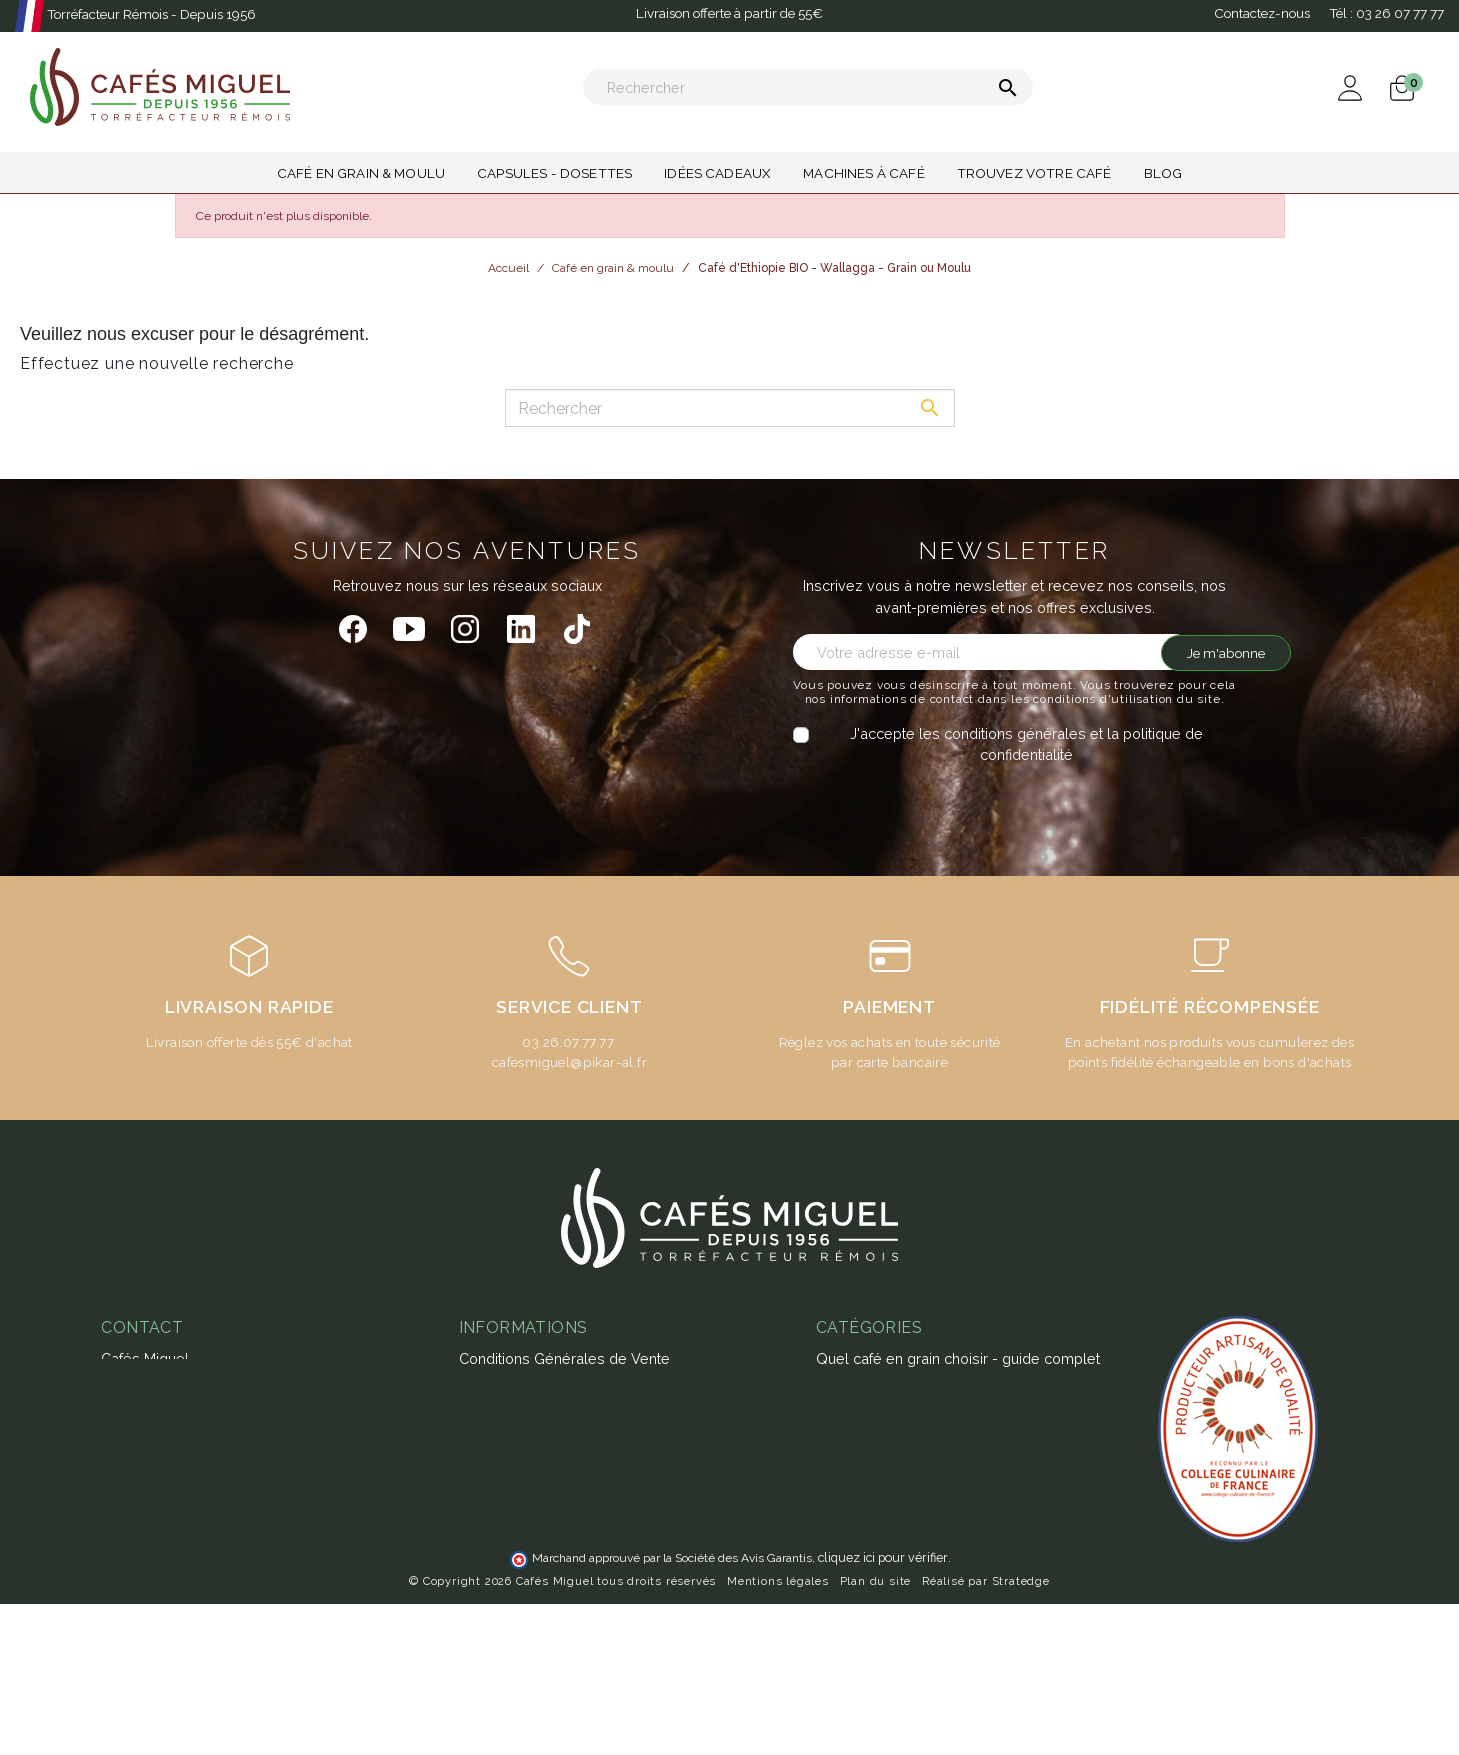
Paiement (490, 1387)
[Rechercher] (808, 87)
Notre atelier (501, 1444)
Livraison (489, 1416)
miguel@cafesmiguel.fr (188, 1477)
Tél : (1386, 13)
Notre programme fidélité (544, 1616)
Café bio (844, 1602)
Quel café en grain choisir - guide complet (958, 1358)
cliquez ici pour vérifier (883, 1708)
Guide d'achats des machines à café (581, 1501)
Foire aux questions (524, 1473)
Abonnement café (519, 1530)
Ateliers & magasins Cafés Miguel (572, 1587)
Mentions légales (778, 1732)
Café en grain (860, 1631)
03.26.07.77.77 (567, 1042)
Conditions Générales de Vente (564, 1358)
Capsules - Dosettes (885, 1545)
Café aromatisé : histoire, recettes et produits (966, 1437)
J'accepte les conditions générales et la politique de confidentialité (1026, 744)
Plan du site (876, 1732)
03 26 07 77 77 (160, 1448)
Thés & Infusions (871, 1516)
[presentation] (960, 805)
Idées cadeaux (865, 1573)
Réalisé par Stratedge (986, 1732)
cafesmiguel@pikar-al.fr (569, 1062)
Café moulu (854, 1659)
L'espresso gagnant (525, 1559)
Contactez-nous (1262, 13)
